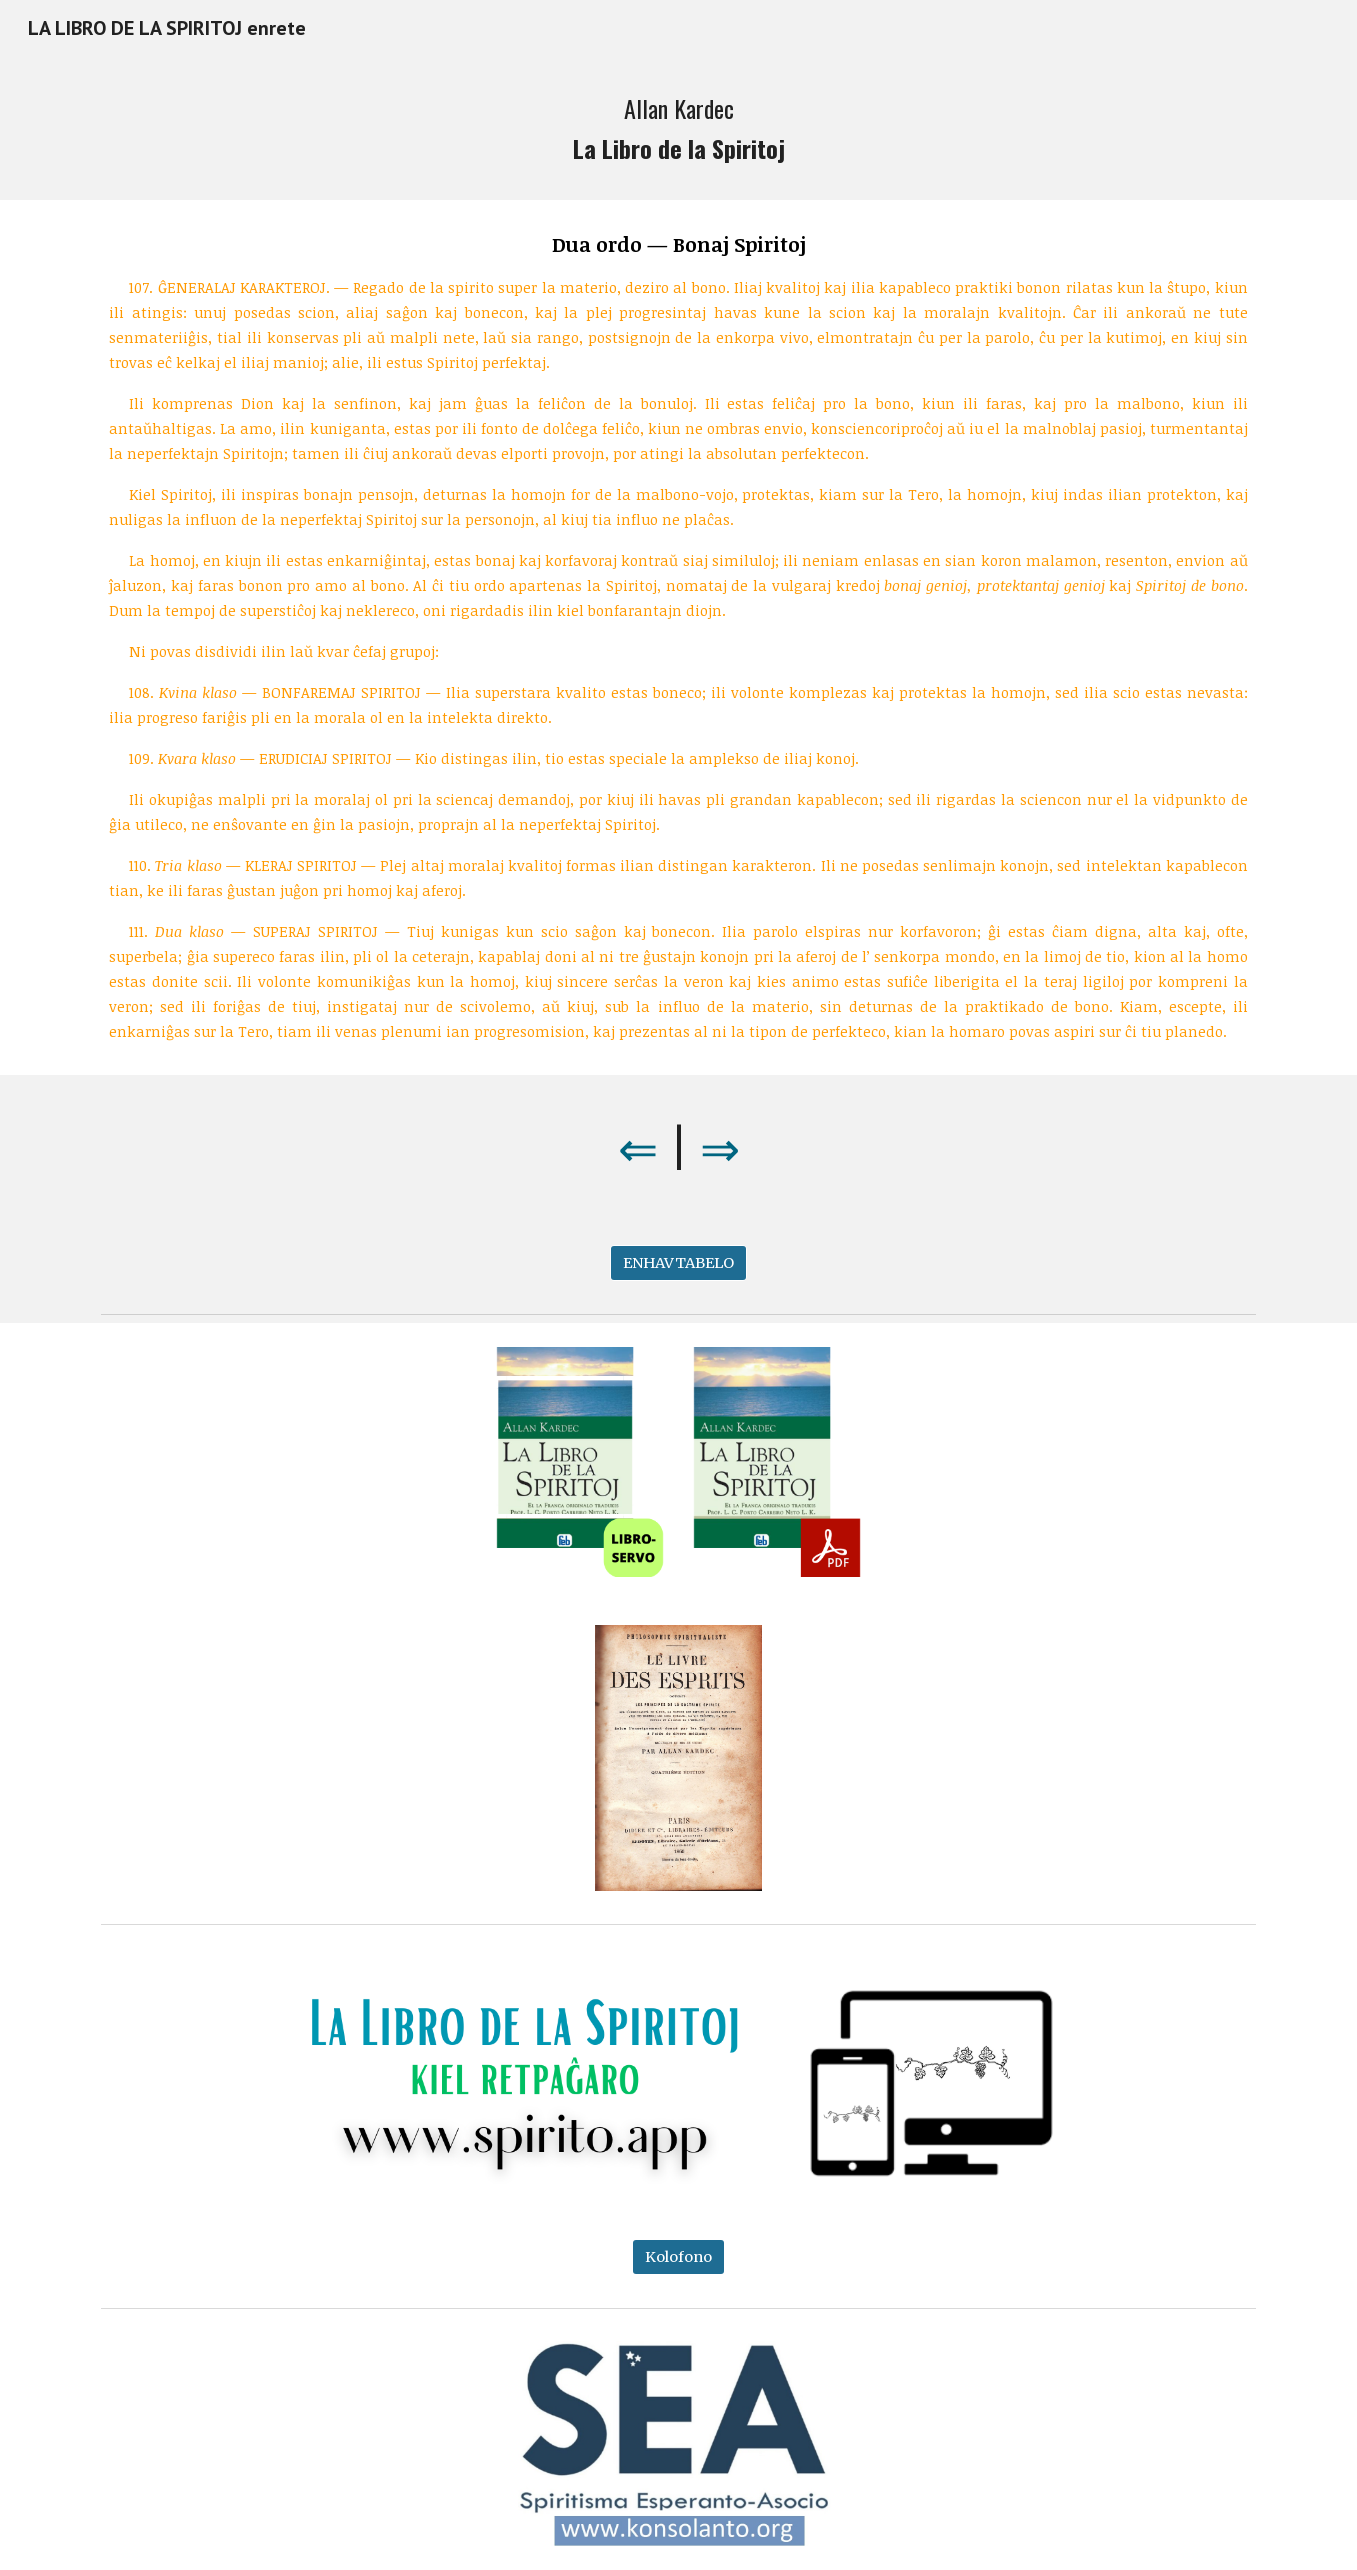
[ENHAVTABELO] (678, 1263)
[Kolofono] (678, 2256)
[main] (678, 128)
